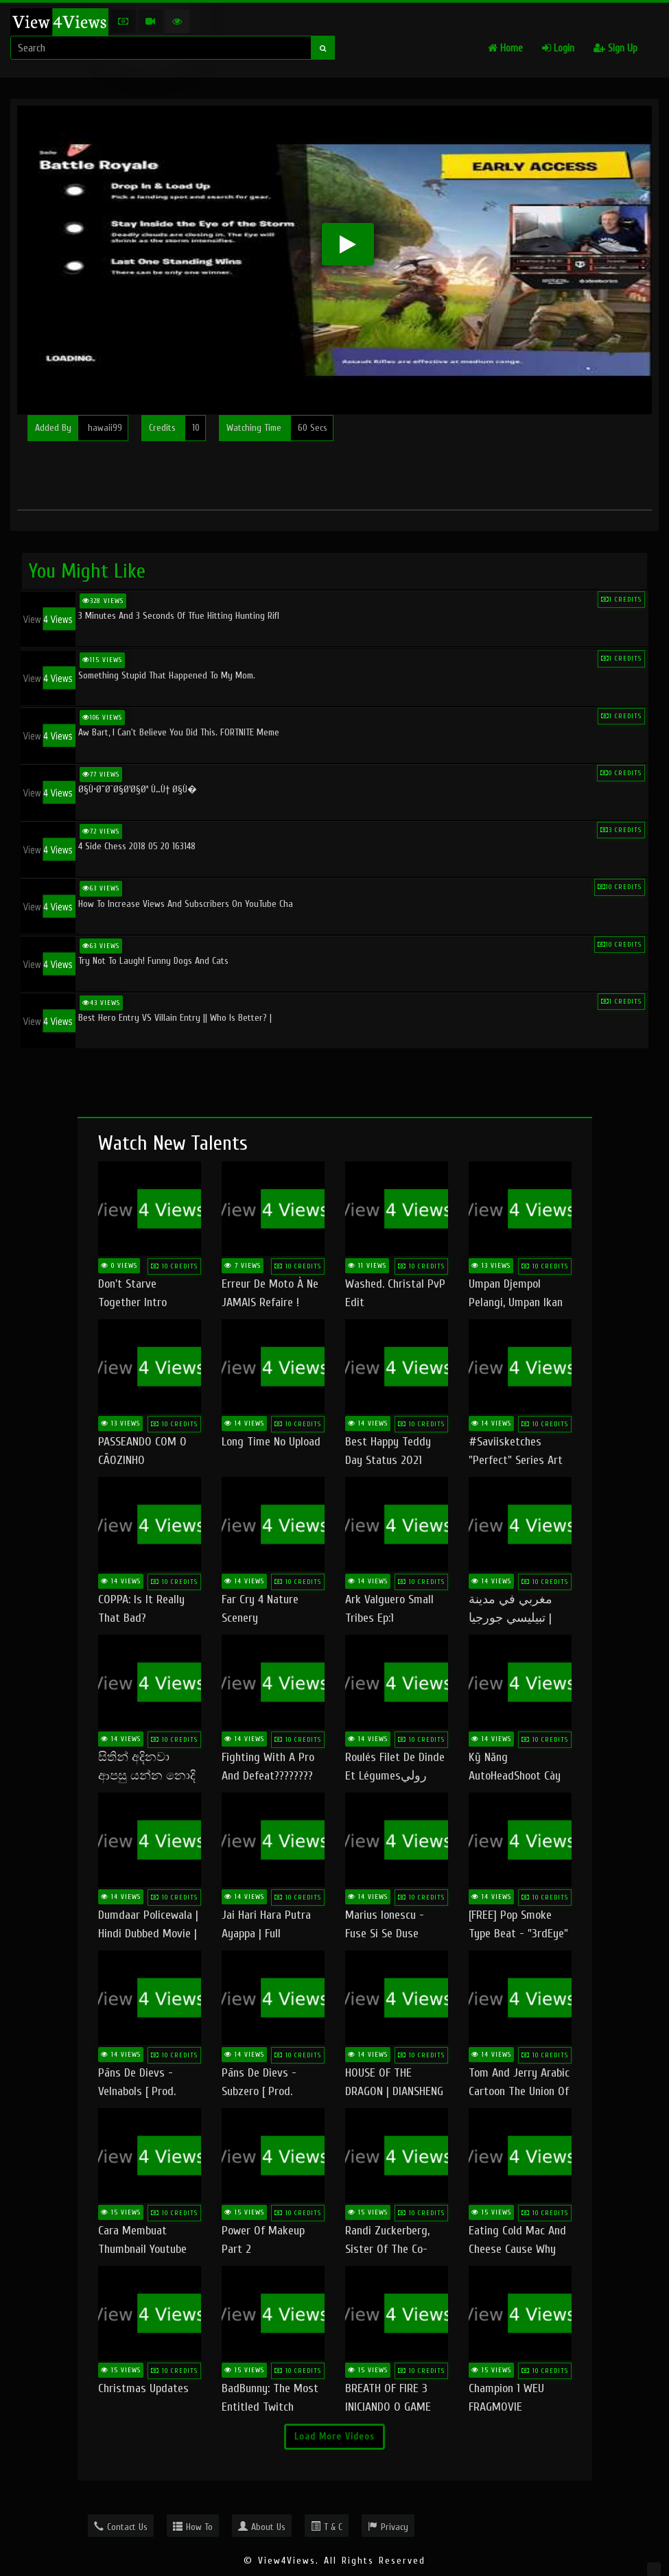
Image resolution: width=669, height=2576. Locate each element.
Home (505, 48)
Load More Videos (334, 2436)
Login (558, 48)
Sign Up (615, 48)
